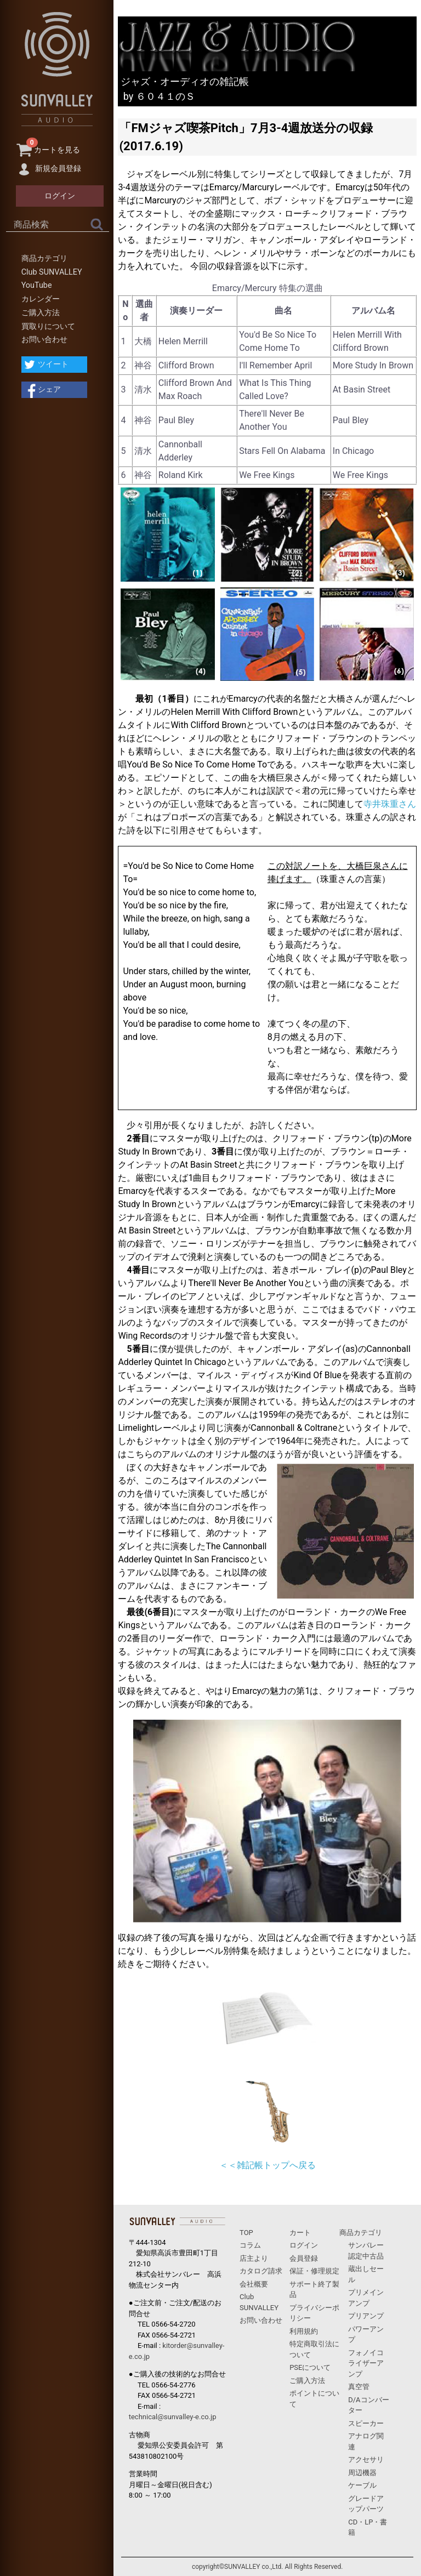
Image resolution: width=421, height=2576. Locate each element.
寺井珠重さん (389, 804)
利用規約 (303, 2331)
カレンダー (40, 299)
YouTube (36, 285)
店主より (254, 2258)
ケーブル (362, 2485)
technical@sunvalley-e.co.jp (173, 2417)
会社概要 (254, 2284)
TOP (246, 2232)
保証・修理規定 (314, 2271)
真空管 (358, 2386)
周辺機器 (362, 2473)
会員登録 (303, 2258)
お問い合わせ (44, 339)
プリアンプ (366, 2316)
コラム (250, 2245)
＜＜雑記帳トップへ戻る (267, 2165)
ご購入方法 (40, 312)
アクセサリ (366, 2459)
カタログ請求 (261, 2271)
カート (300, 2232)
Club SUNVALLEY (51, 272)
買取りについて (48, 326)
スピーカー (366, 2423)
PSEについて (310, 2367)
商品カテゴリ (44, 258)
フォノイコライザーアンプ (366, 2363)
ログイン (303, 2245)
